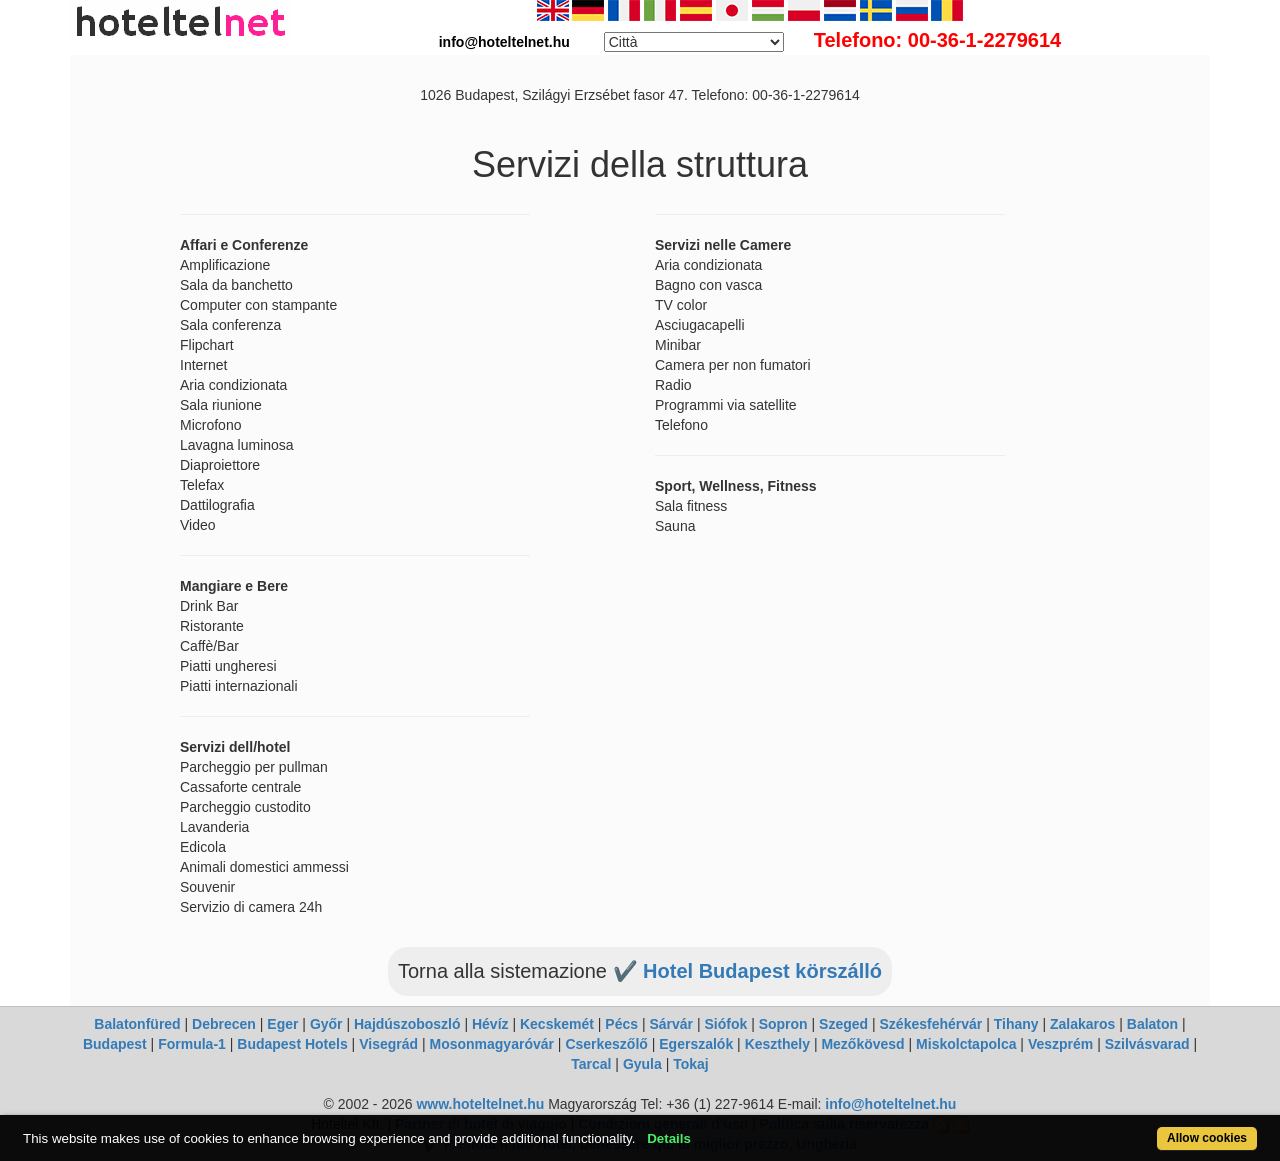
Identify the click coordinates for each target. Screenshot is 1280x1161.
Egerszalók (696, 1044)
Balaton (1152, 1024)
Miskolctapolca (966, 1044)
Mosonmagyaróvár (491, 1044)
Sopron (783, 1024)
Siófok (725, 1024)
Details (669, 1138)
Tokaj (691, 1064)
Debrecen (224, 1024)
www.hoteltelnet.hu (480, 1104)
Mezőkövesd (862, 1044)
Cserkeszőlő (606, 1044)
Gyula (642, 1064)
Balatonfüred (137, 1024)
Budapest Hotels (292, 1044)
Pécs (621, 1024)
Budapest (115, 1044)
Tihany (1016, 1024)
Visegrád (388, 1044)
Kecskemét (557, 1024)
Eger (282, 1024)
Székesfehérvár (931, 1024)
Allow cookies (1207, 1138)
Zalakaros (1082, 1024)
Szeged (843, 1024)
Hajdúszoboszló (407, 1024)
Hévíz (490, 1024)
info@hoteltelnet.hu (890, 1104)
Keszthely (777, 1044)
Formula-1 (192, 1044)
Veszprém (1060, 1044)
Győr (326, 1024)
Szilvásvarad (1147, 1044)
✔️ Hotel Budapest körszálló (748, 971)
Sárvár (671, 1024)
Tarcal (591, 1064)
